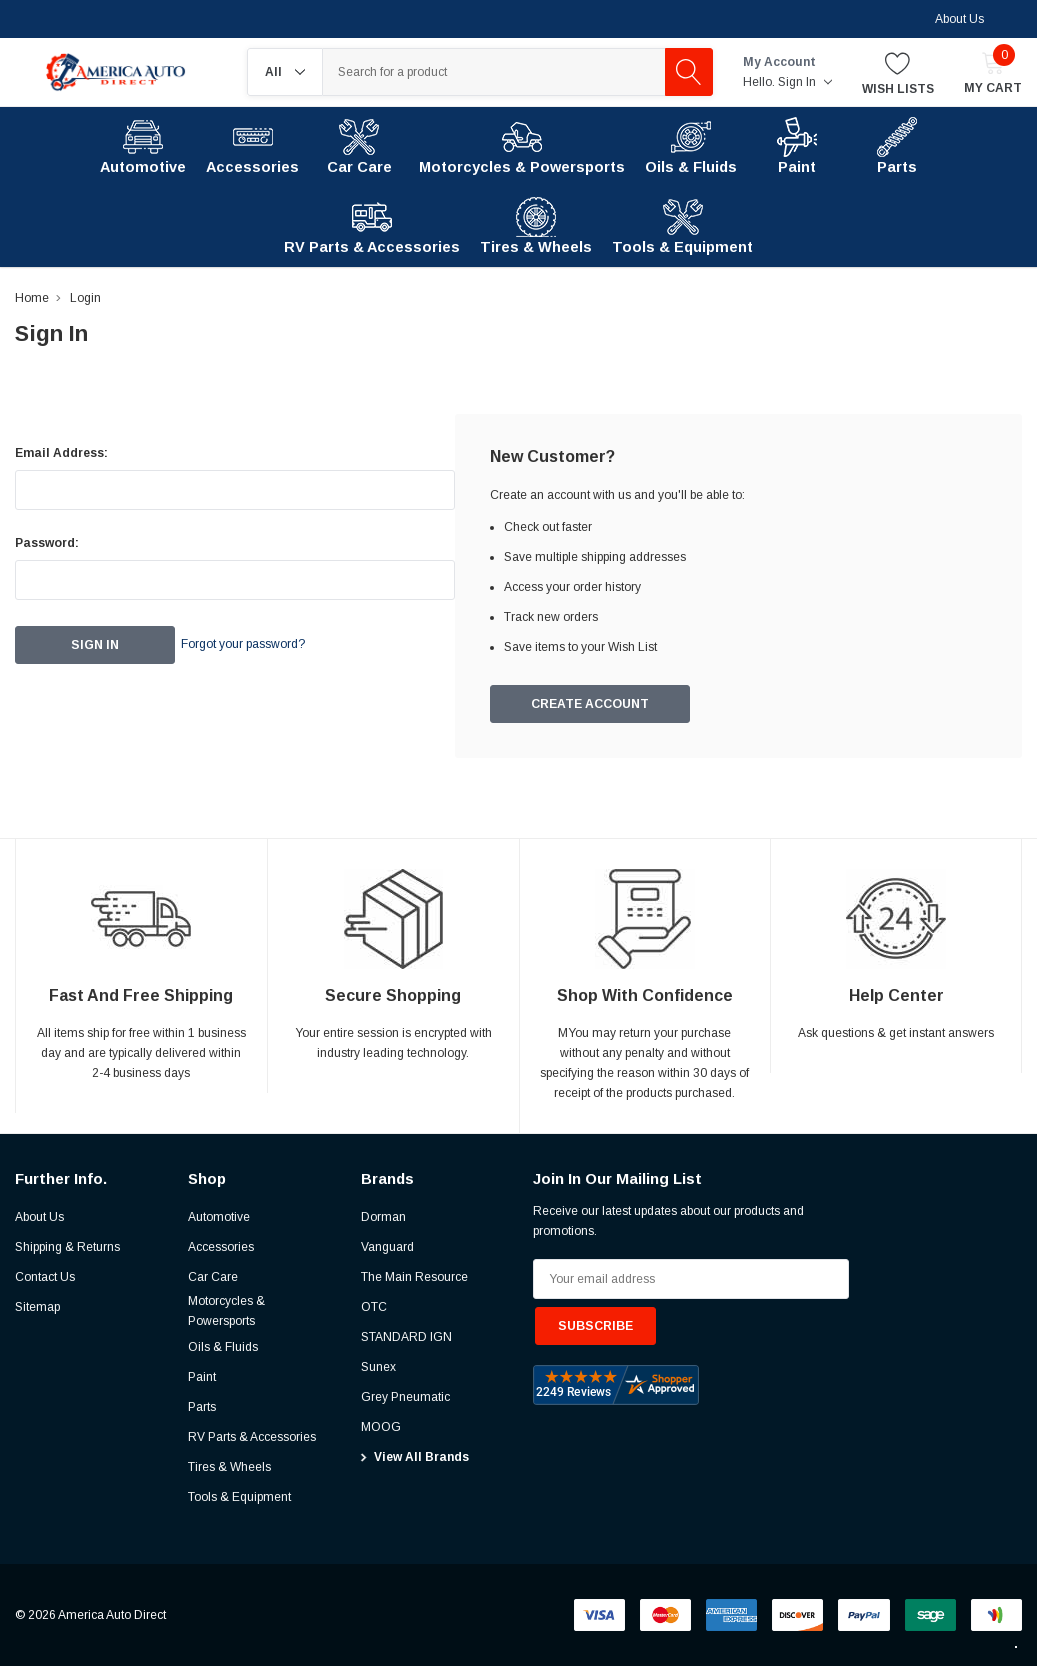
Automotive (219, 1219)
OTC (374, 1309)
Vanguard (387, 1249)
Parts (202, 1409)
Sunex (378, 1369)
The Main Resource (414, 1279)
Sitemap (37, 1309)
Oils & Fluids (223, 1349)
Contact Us (45, 1279)
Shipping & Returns (67, 1249)
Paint (202, 1379)
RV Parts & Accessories (252, 1439)
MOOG (381, 1429)
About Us (959, 19)
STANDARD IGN (406, 1339)
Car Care (213, 1279)
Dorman (383, 1219)
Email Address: (61, 453)
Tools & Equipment (239, 1499)
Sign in (805, 82)
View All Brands (421, 1459)
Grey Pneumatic (405, 1399)
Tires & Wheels (229, 1469)
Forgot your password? (270, 645)
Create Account (591, 705)
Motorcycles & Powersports (226, 1313)
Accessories (221, 1249)
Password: (47, 543)
